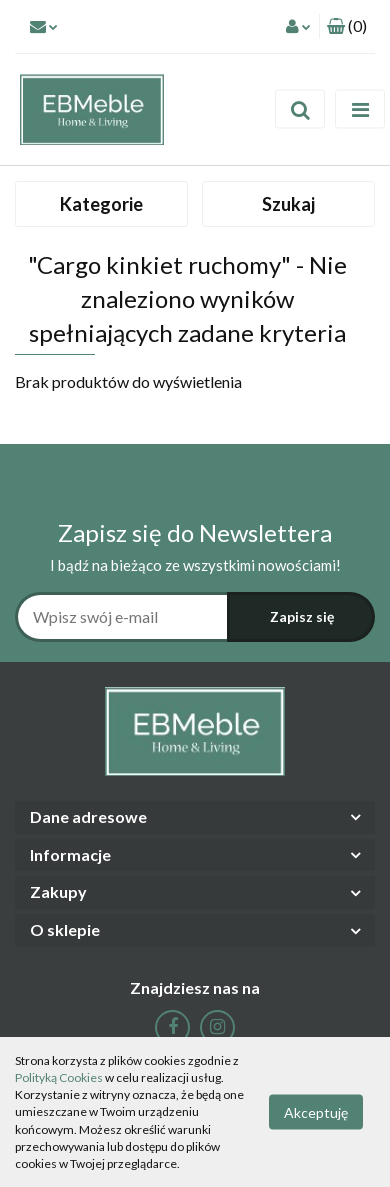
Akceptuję (316, 1112)
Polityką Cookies (59, 1077)
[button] (347, 26)
